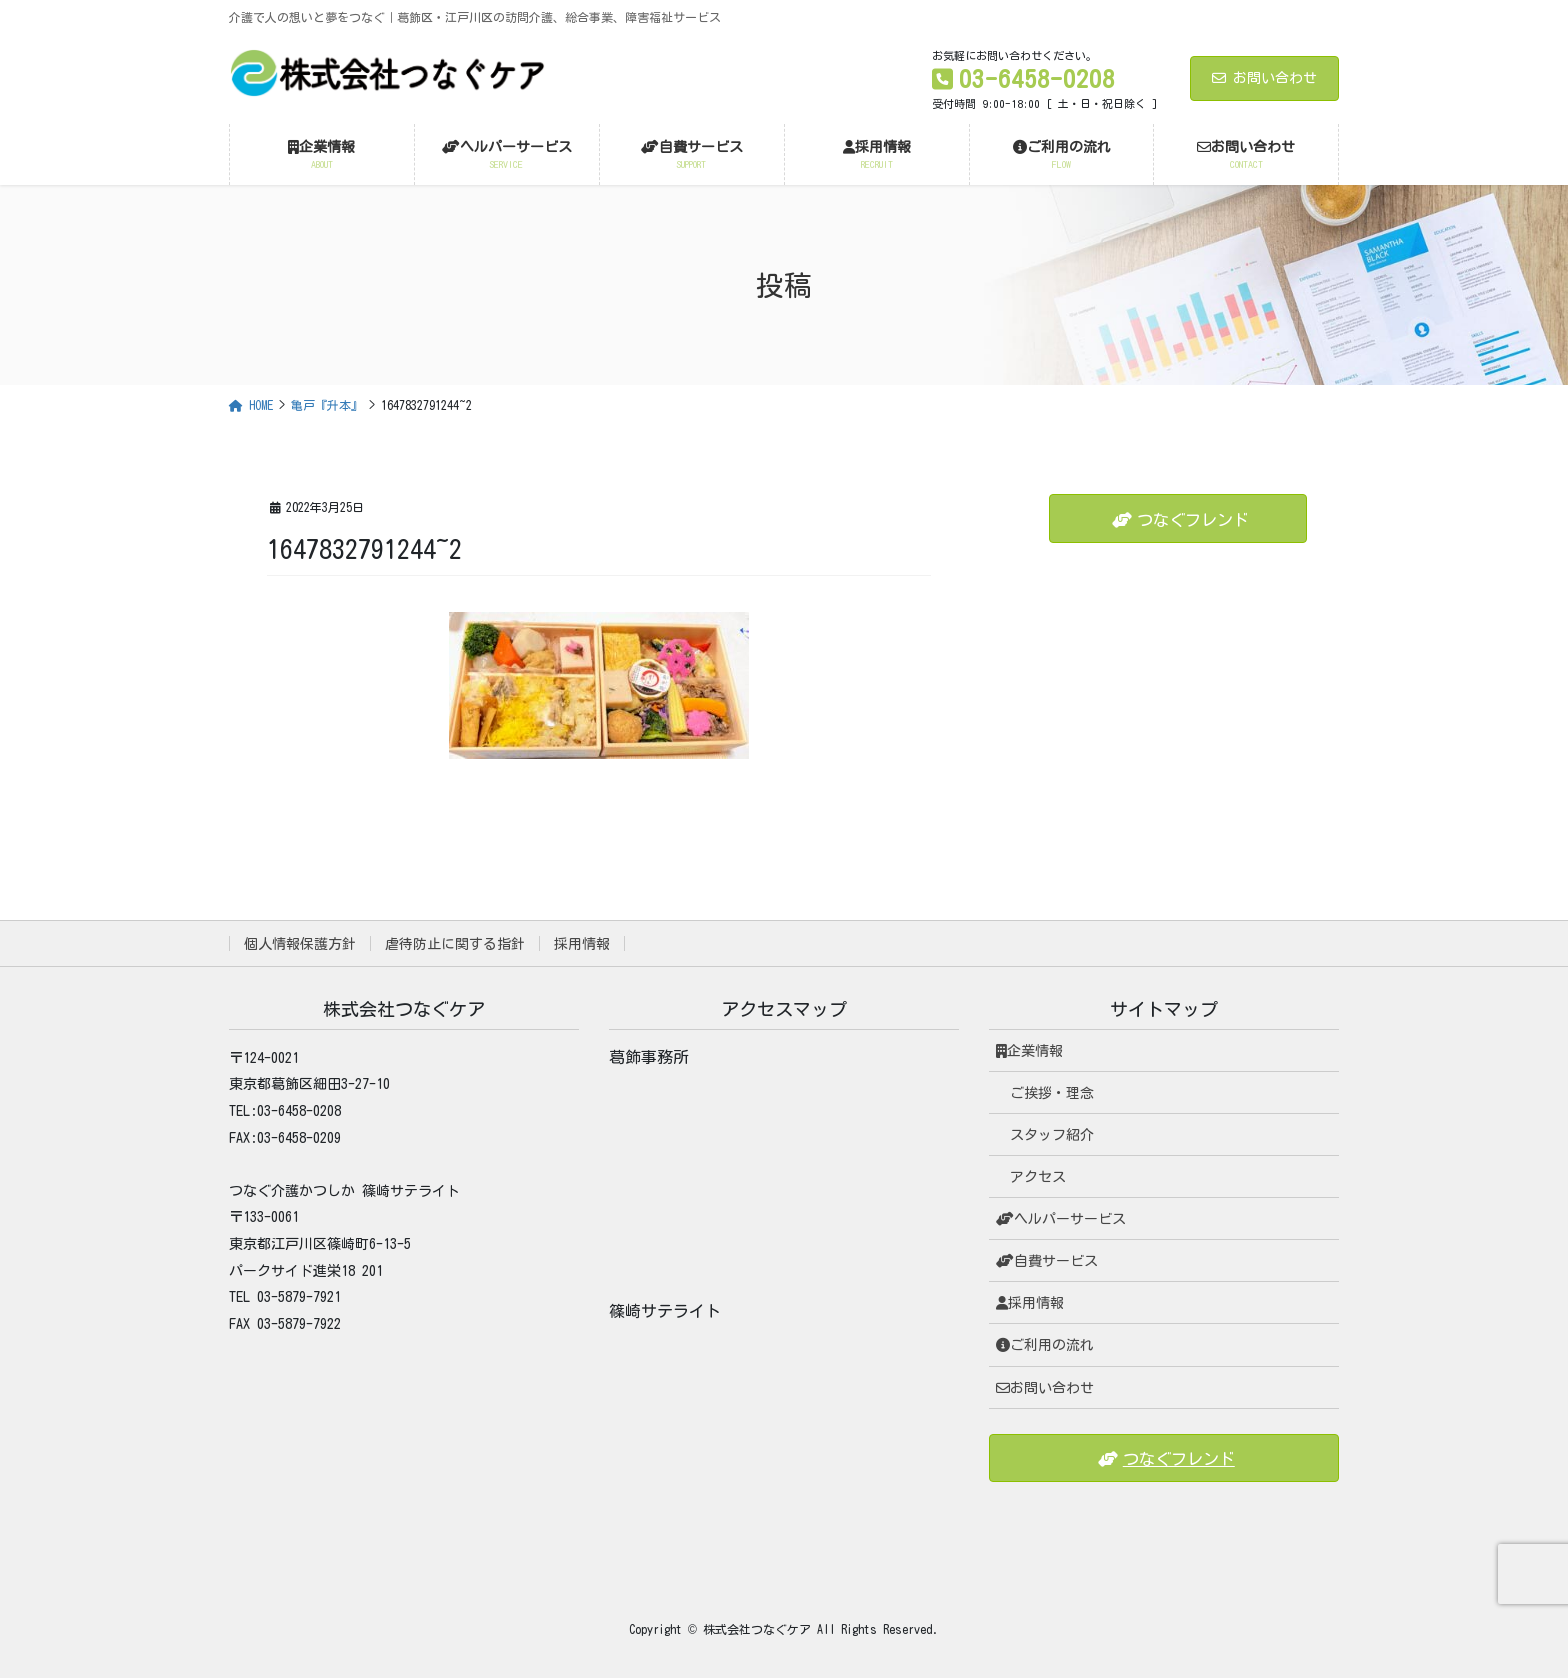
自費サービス (1047, 1261)
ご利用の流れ (1045, 1345)
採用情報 (582, 944)
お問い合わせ (1264, 78)
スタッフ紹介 (1052, 1135)
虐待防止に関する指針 (455, 944)
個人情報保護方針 (300, 944)
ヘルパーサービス (1061, 1219)
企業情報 (1029, 1051)
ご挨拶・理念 (1052, 1093)
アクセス (1038, 1177)
